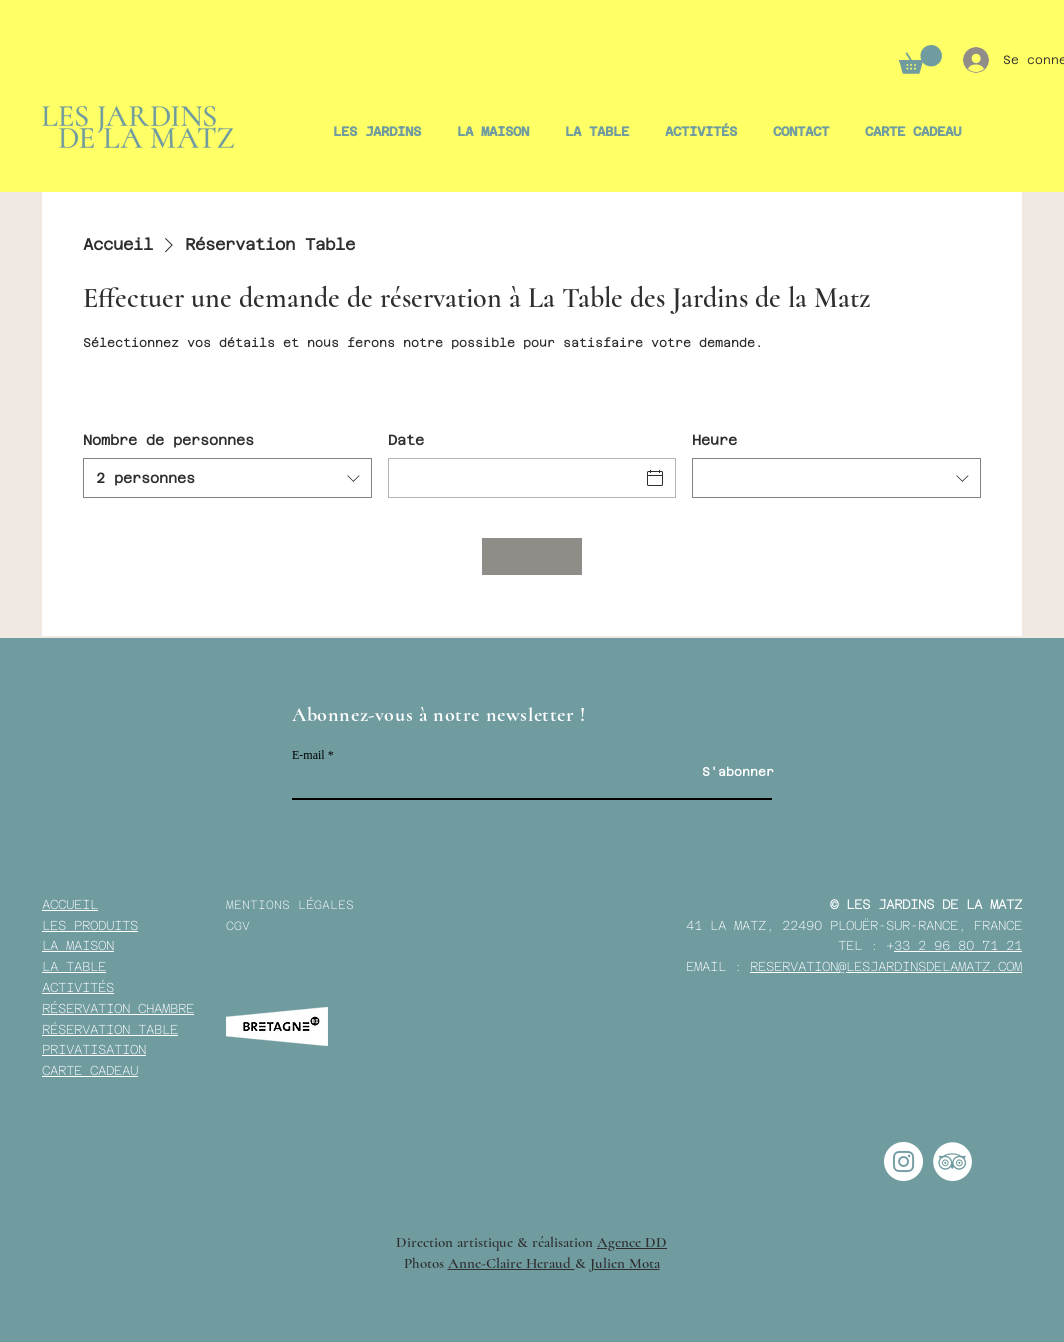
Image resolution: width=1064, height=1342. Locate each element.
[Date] (514, 478)
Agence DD (632, 1242)
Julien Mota (625, 1263)
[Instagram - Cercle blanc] (903, 1161)
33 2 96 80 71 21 (958, 945)
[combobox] (227, 478)
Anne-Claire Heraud (511, 1263)
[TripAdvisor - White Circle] (952, 1161)
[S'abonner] (738, 772)
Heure (714, 440)
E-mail (308, 755)
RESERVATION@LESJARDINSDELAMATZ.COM (886, 966)
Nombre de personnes (168, 440)
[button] (920, 59)
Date (406, 440)
